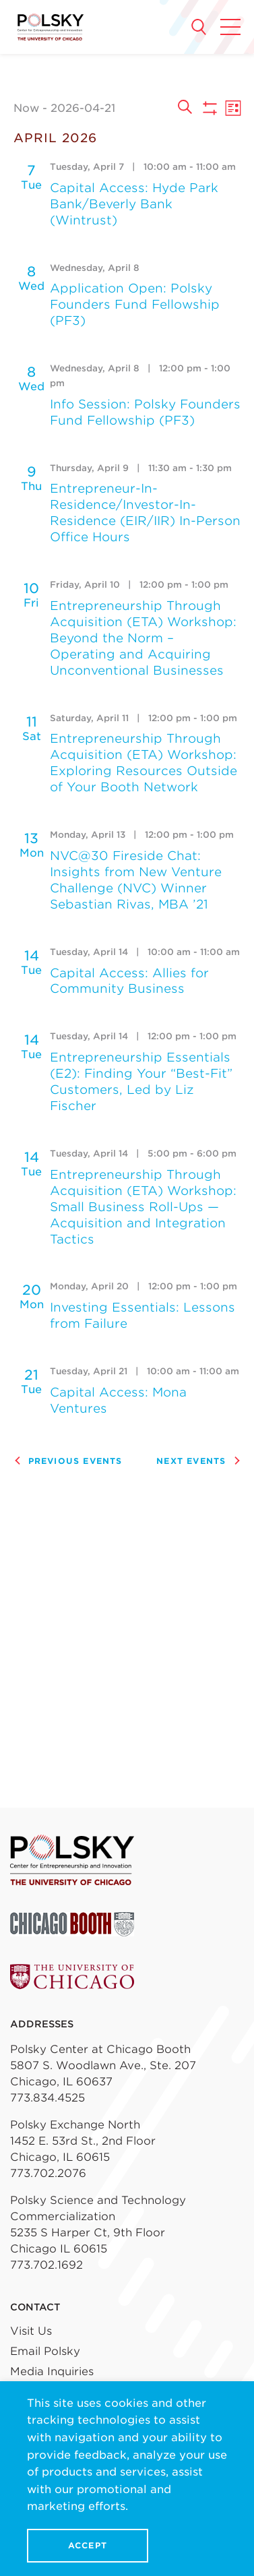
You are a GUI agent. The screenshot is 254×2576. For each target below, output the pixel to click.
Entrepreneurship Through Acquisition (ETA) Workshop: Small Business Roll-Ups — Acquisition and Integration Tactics (143, 1206)
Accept (87, 2545)
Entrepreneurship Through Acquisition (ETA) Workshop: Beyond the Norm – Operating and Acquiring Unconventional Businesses (143, 638)
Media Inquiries (52, 2371)
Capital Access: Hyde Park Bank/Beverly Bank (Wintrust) (134, 204)
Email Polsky (45, 2351)
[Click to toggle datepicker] (90, 108)
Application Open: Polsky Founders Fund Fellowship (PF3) (135, 304)
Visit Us (31, 2331)
